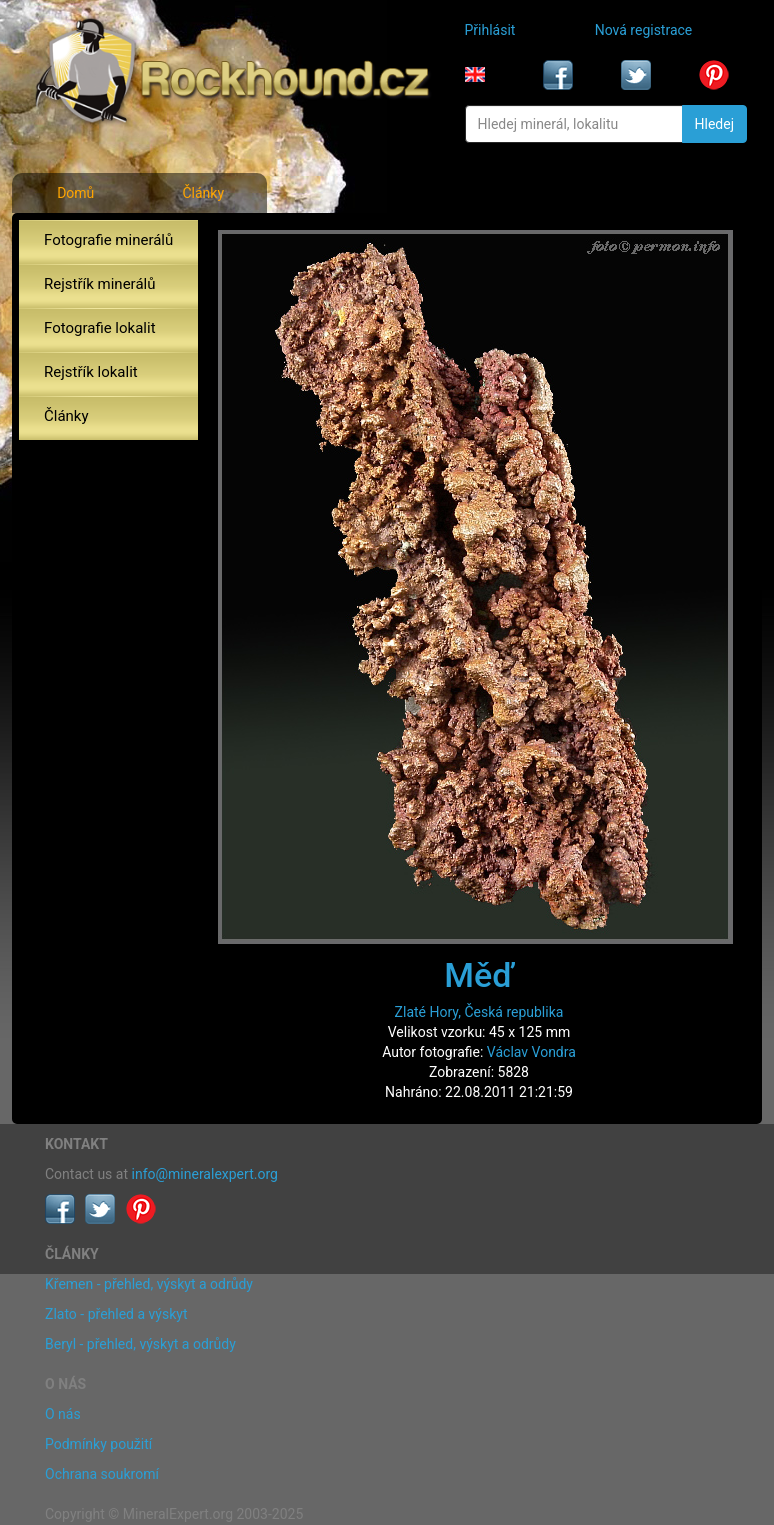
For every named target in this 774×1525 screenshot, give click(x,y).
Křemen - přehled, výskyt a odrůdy (149, 1284)
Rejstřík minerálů (99, 284)
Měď (479, 975)
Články (203, 193)
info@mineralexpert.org (205, 1174)
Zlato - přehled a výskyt (116, 1314)
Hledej (714, 124)
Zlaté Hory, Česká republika (479, 1012)
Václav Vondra (531, 1052)
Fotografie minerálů (108, 240)
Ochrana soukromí (102, 1474)
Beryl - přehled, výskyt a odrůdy (140, 1344)
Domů (75, 193)
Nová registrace (644, 30)
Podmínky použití (98, 1444)
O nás (63, 1414)
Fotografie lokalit (100, 328)
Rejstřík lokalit (91, 372)
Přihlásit (490, 30)
